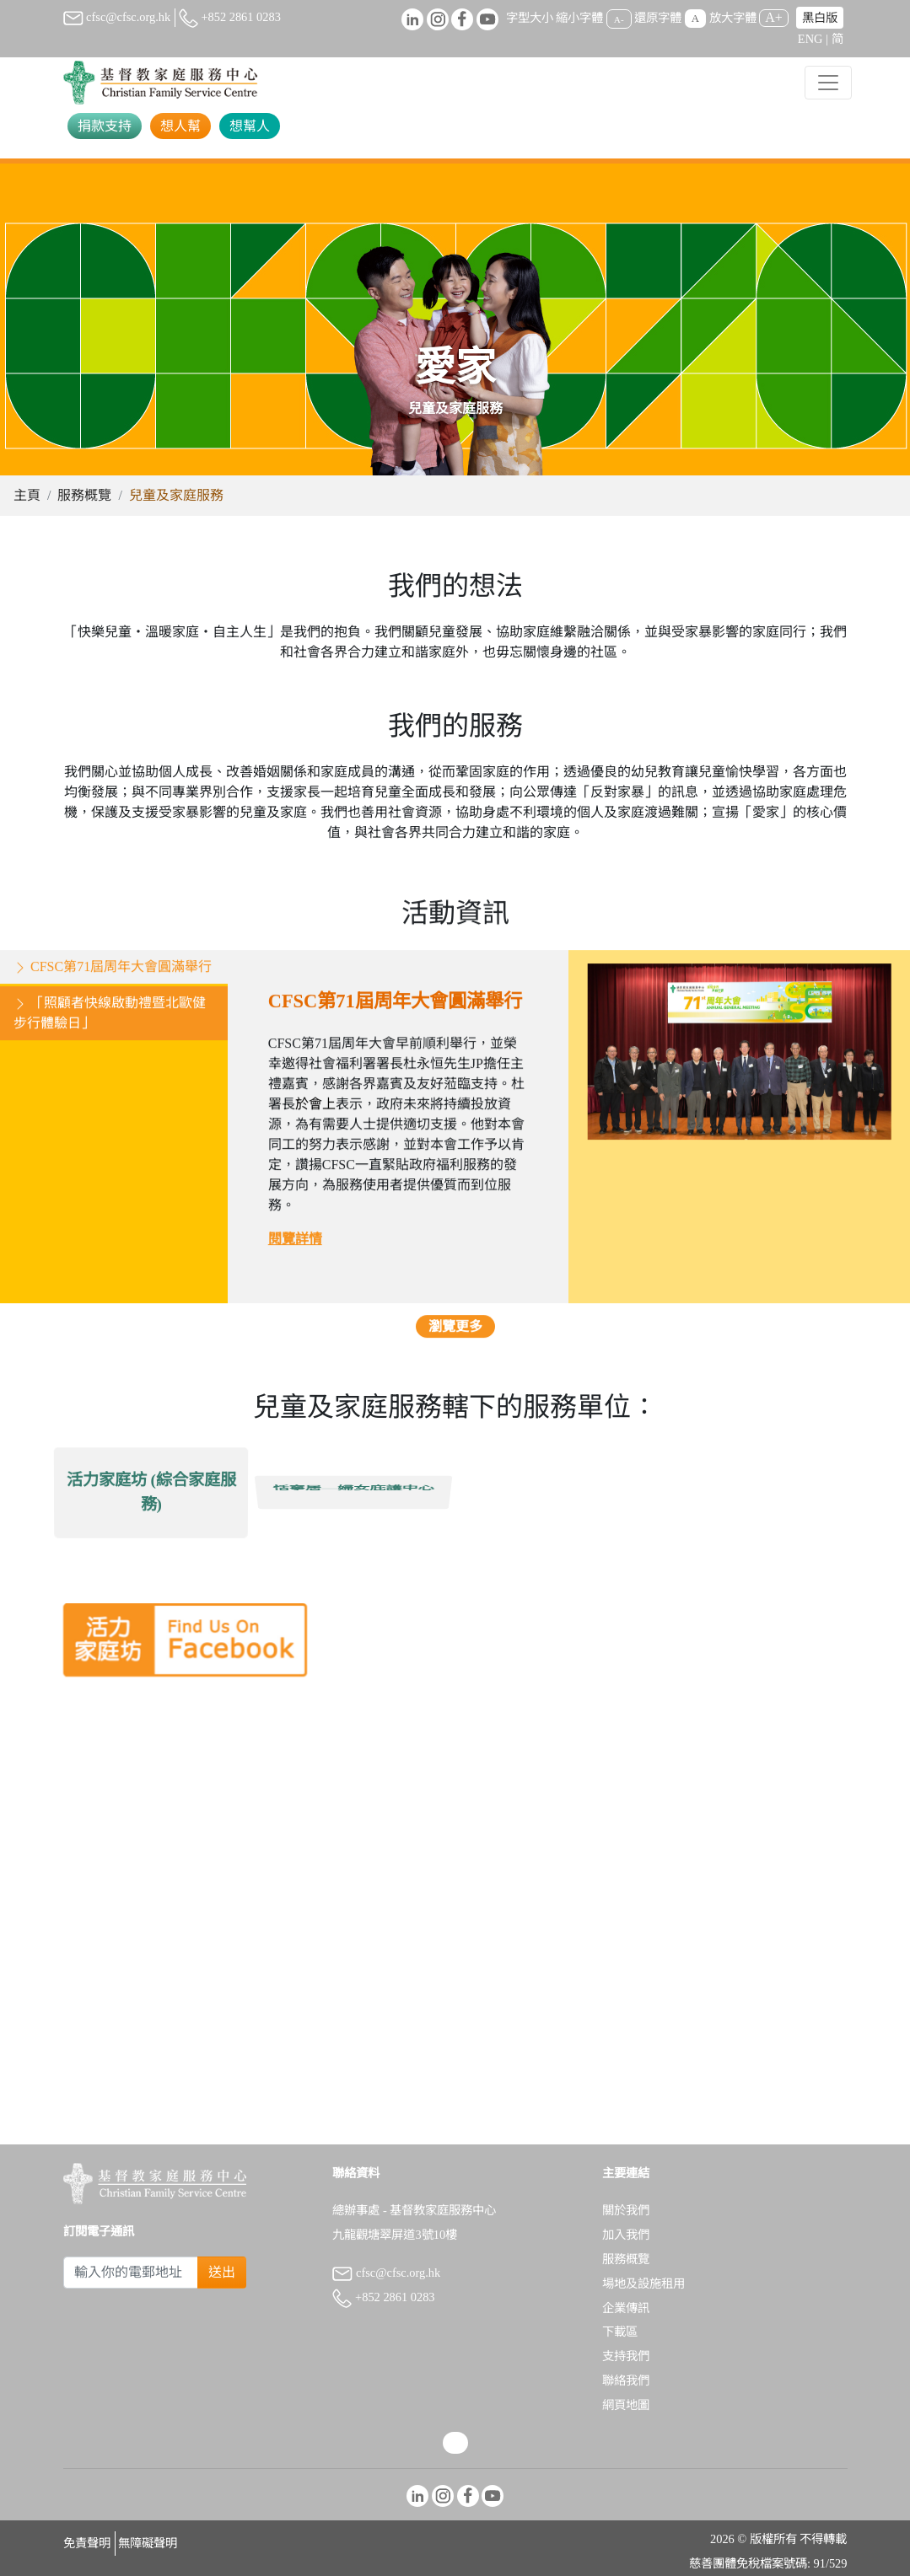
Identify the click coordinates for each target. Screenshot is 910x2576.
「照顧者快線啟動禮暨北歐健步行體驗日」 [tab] (109, 1018)
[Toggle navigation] (828, 82)
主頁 (26, 495)
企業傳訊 (625, 2308)
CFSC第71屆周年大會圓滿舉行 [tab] (112, 972)
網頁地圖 (625, 2405)
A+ (774, 17)
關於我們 (625, 2210)
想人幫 (180, 126)
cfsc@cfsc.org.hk (117, 17)
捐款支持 (105, 126)
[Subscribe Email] (130, 2273)
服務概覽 (84, 495)
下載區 (620, 2331)
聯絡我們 (625, 2380)
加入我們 (625, 2234)
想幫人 (249, 126)
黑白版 (819, 17)
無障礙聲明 (147, 2543)
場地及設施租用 (643, 2283)
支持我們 (625, 2356)
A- (619, 18)
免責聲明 (86, 2543)
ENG (810, 39)
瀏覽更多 (455, 1332)
